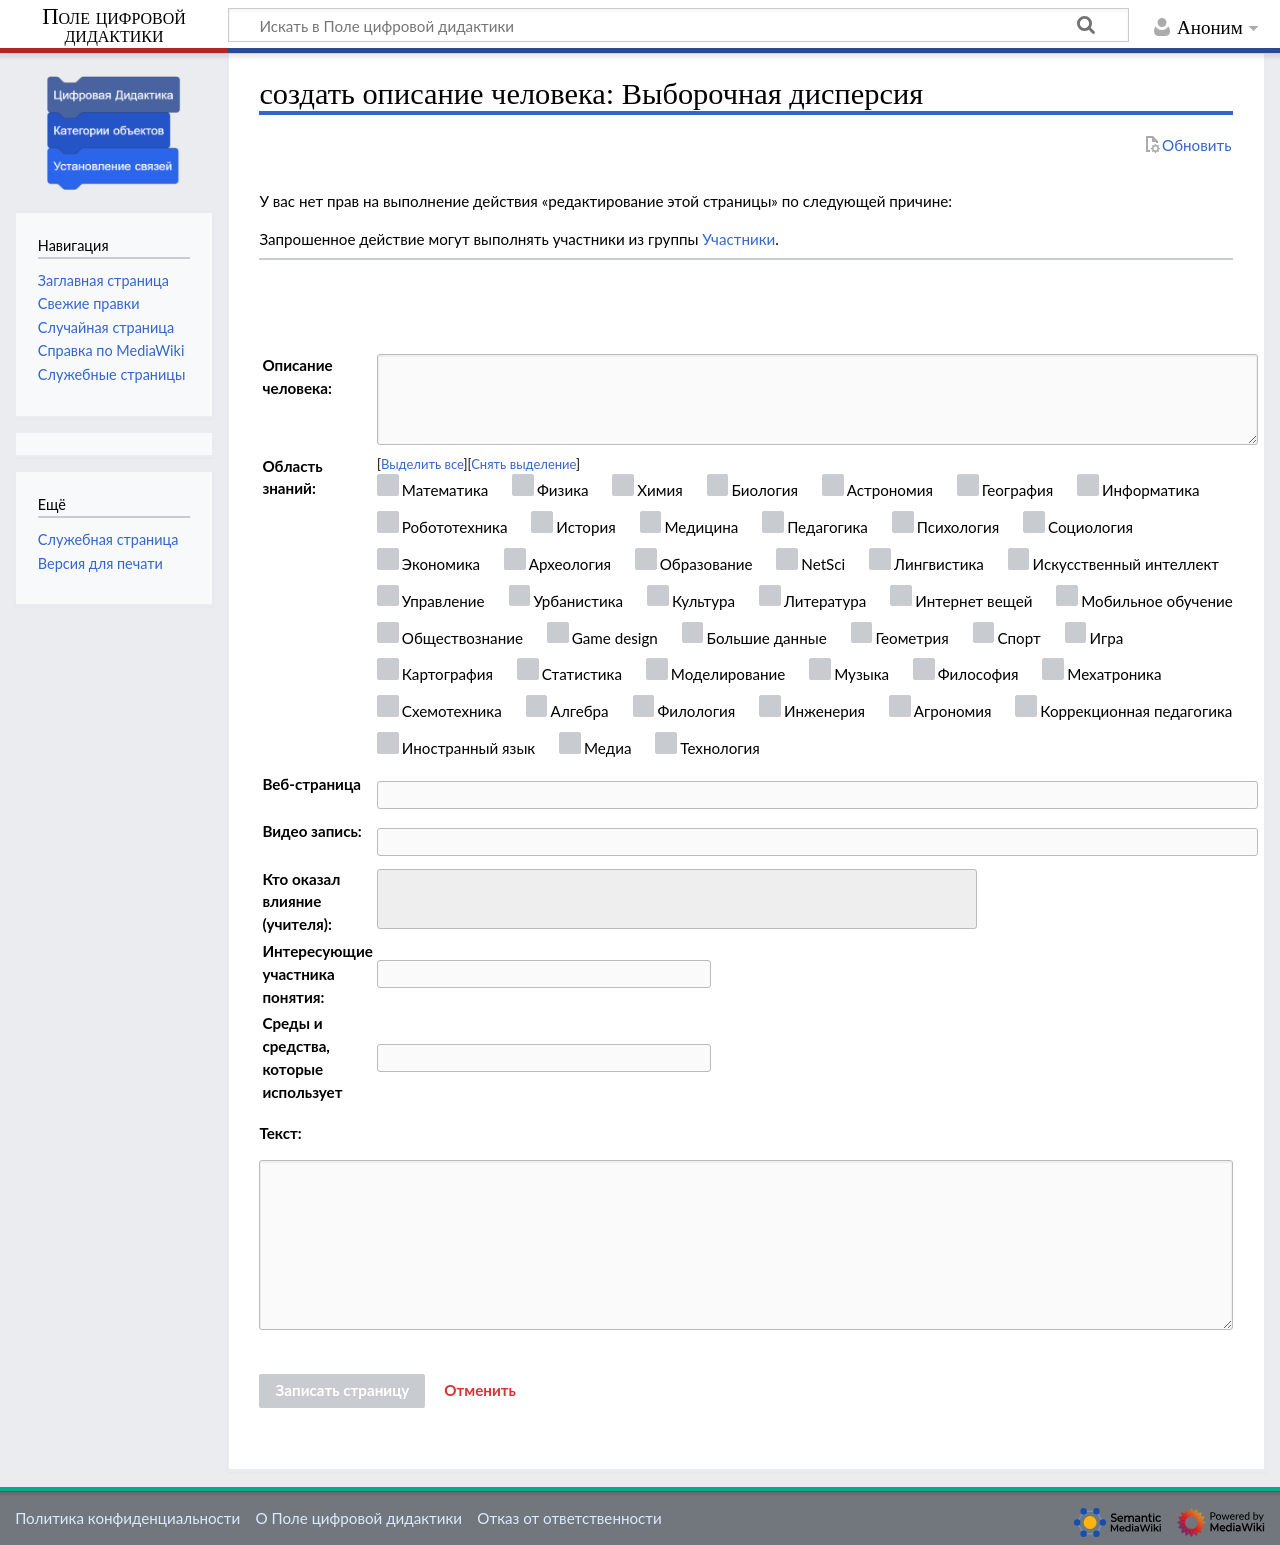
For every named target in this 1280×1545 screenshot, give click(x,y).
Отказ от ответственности (569, 1518)
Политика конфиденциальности (127, 1518)
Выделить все (422, 464)
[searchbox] (396, 896)
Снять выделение (523, 464)
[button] (480, 1391)
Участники (738, 239)
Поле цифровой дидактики (114, 26)
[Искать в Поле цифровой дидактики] (678, 25)
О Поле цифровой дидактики (358, 1518)
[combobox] (677, 899)
